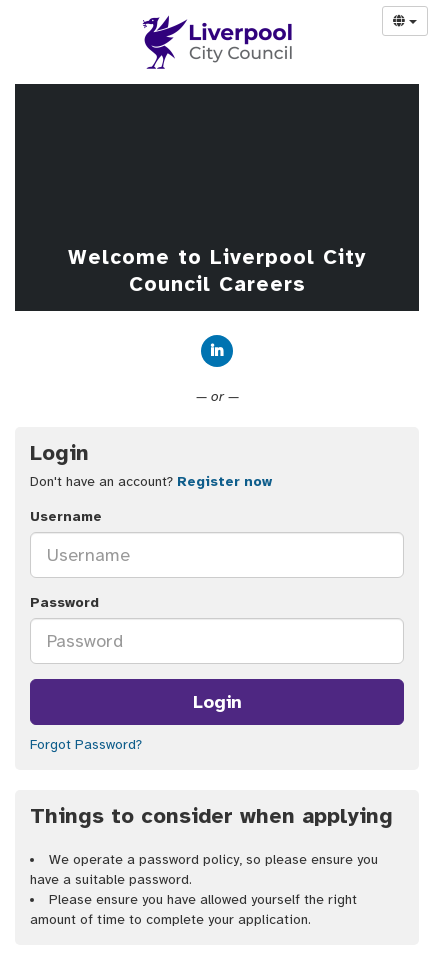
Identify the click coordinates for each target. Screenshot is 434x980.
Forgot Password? (86, 744)
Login (217, 702)
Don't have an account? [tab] (151, 481)
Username (66, 516)
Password (64, 602)
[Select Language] (405, 21)
